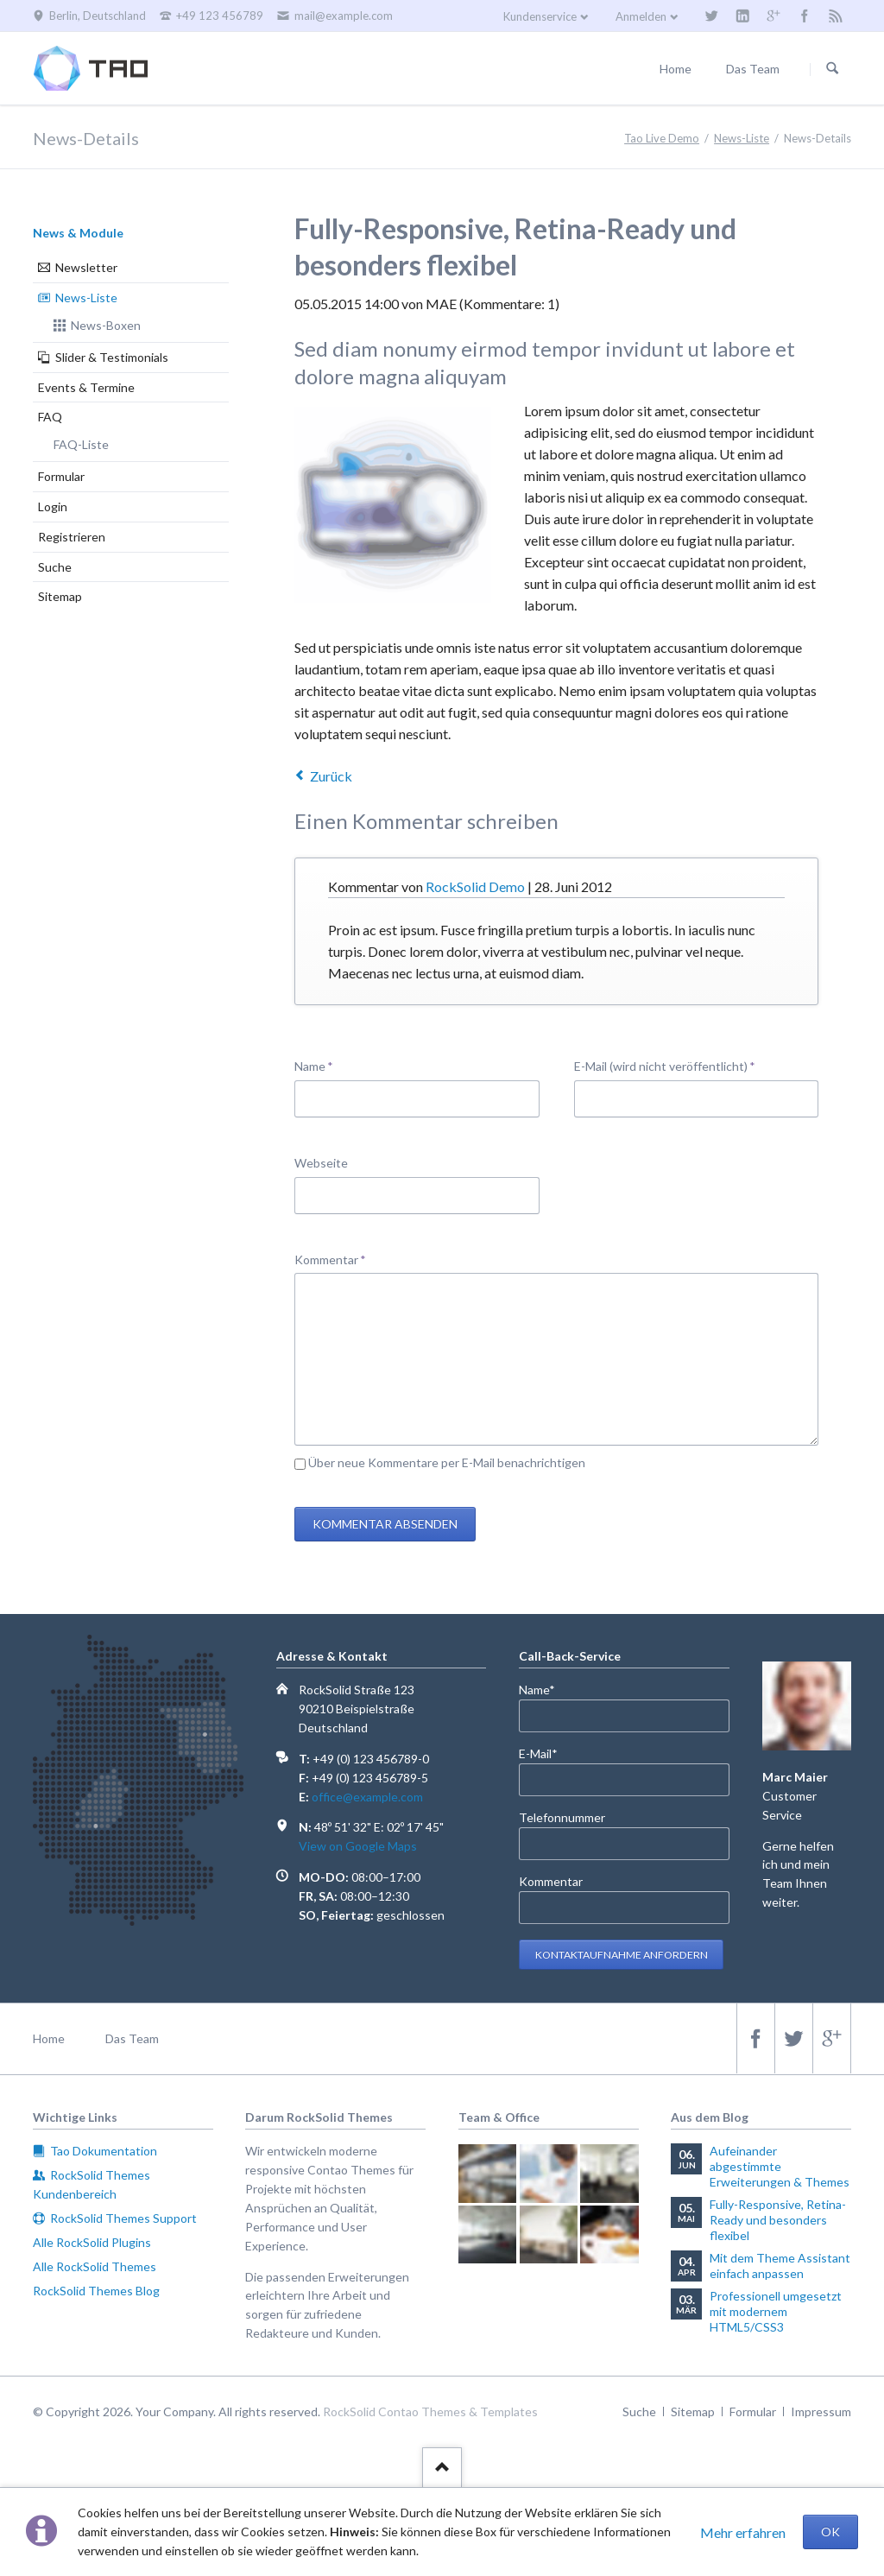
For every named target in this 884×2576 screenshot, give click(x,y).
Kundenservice (540, 16)
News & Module (78, 232)
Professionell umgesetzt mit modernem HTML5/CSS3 (776, 2311)
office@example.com (367, 1796)
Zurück (331, 776)
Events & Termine (86, 387)
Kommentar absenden (385, 1523)
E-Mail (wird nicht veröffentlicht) (664, 1065)
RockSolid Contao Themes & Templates (430, 2411)
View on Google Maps (358, 1846)
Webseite (321, 1162)
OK (830, 2531)
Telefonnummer (562, 1817)
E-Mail (547, 1752)
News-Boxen (106, 325)
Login (52, 506)
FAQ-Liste (81, 444)
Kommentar (330, 1258)
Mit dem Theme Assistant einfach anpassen (780, 2265)
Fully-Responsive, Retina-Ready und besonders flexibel (778, 2220)
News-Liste (86, 297)
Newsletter (86, 267)
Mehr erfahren (743, 2532)
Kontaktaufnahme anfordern (621, 1954)
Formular (61, 476)
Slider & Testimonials (111, 357)
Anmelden (641, 16)
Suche (55, 567)
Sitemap (60, 596)
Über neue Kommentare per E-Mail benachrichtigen (446, 1462)
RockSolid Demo (475, 886)
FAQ (50, 416)
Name (322, 1065)
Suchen (832, 69)
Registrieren (71, 536)
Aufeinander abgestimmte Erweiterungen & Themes (779, 2166)
